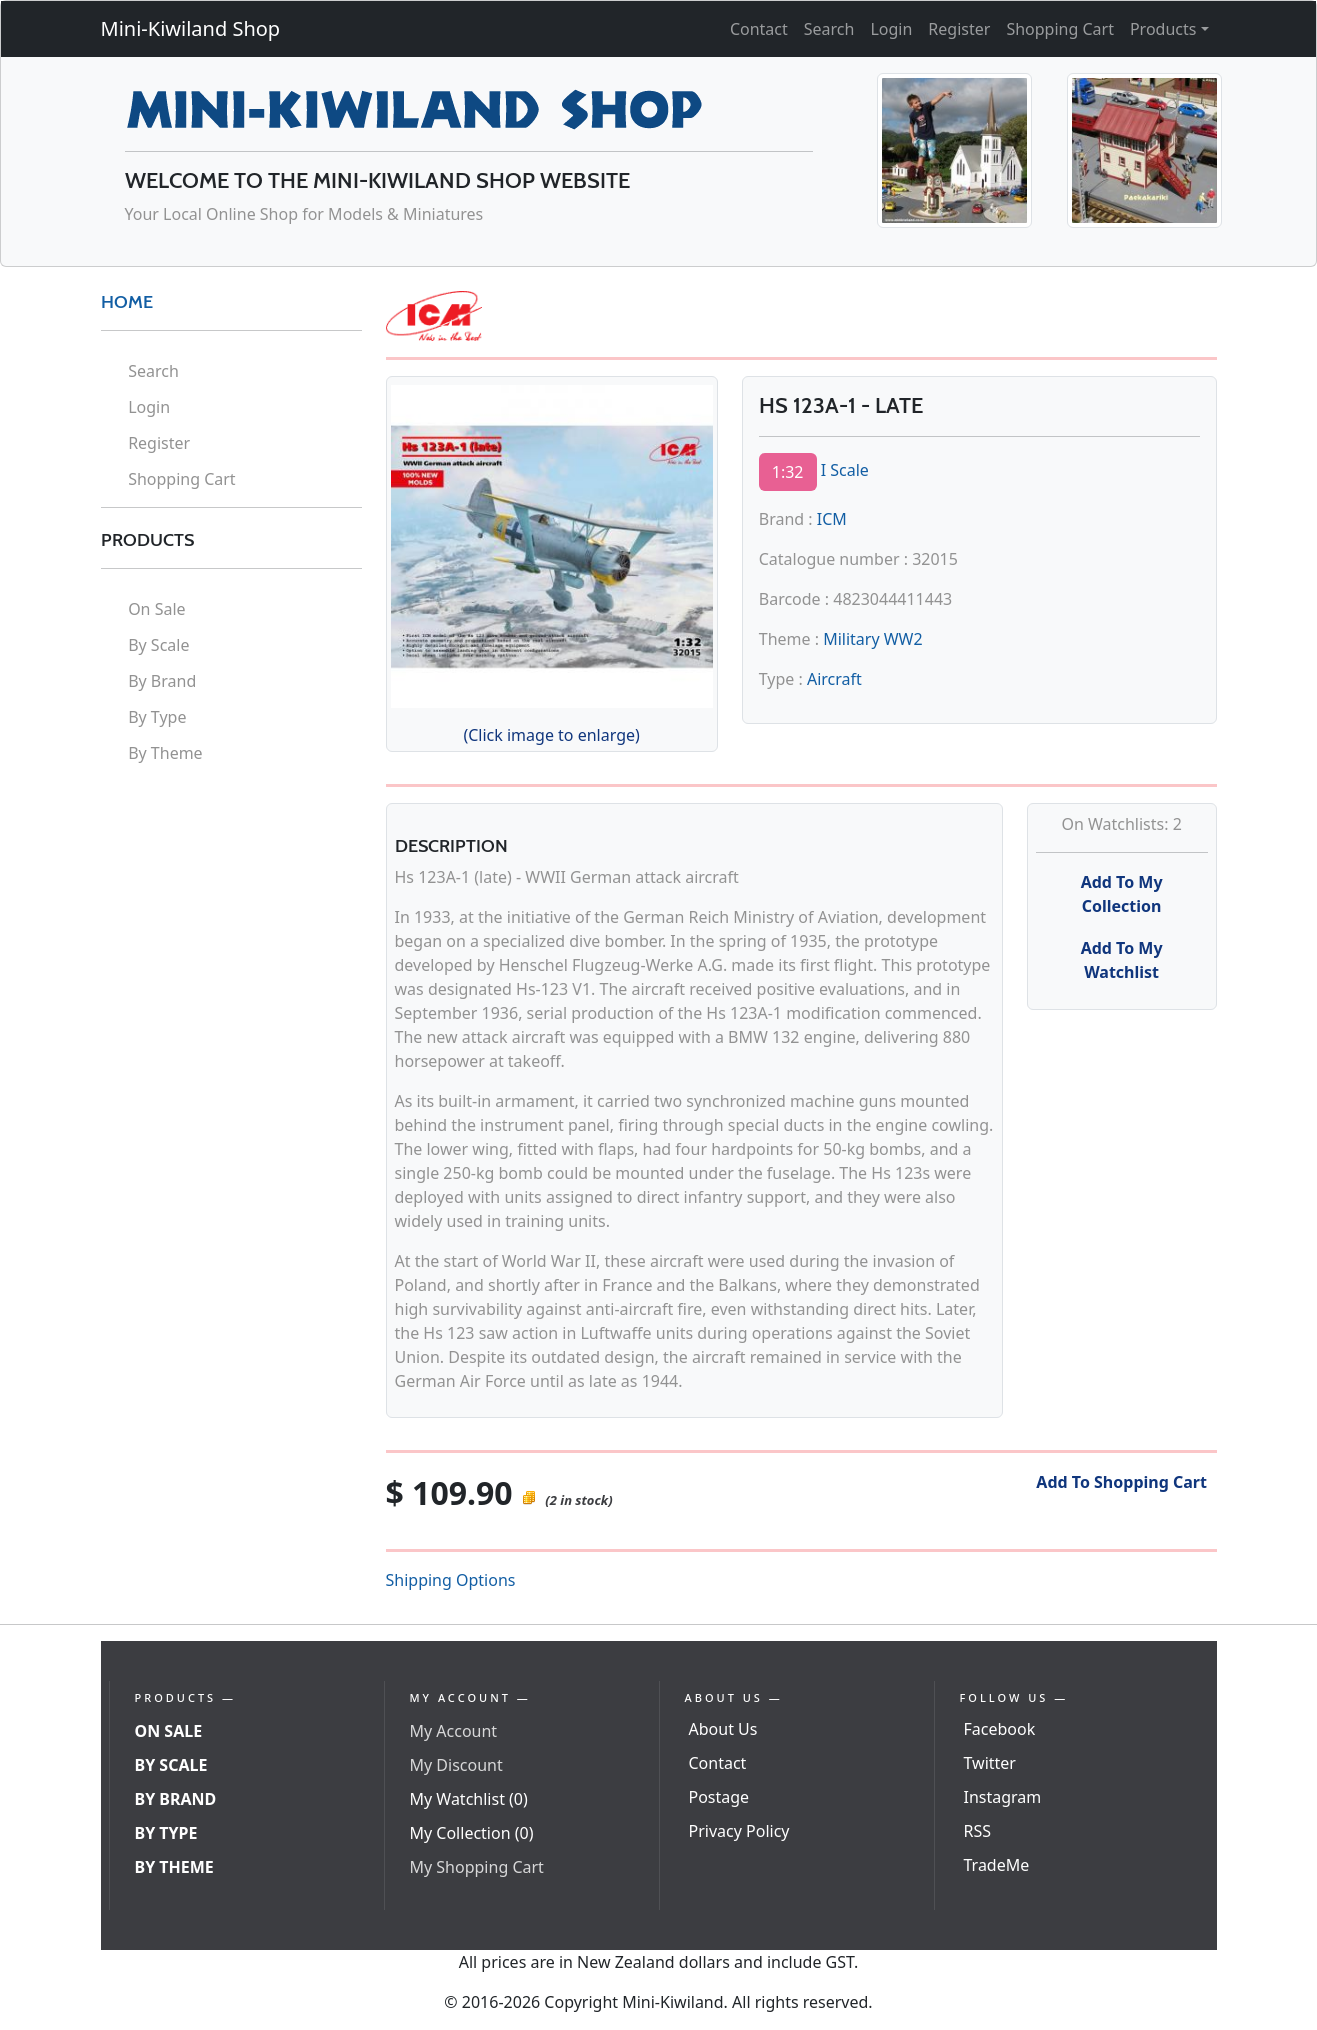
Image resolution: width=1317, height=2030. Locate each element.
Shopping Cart (1060, 29)
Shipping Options (451, 1580)
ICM (832, 519)
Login (891, 29)
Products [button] (1163, 29)
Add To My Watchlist (1122, 960)
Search (829, 29)
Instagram (1003, 1797)
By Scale (158, 645)
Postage (719, 1797)
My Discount (456, 1765)
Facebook (1000, 1729)
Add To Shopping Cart (1121, 1482)
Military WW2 (873, 639)
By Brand (162, 681)
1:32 (788, 472)
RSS (978, 1831)
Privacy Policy (739, 1831)
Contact (759, 29)
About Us (723, 1729)
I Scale (845, 470)
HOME (127, 302)
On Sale (156, 609)
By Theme (165, 753)
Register (959, 29)
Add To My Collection (1122, 894)
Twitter (990, 1763)
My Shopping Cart (477, 1867)
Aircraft (834, 679)
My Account (454, 1731)
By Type (157, 717)
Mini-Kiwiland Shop (191, 28)
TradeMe (997, 1865)
